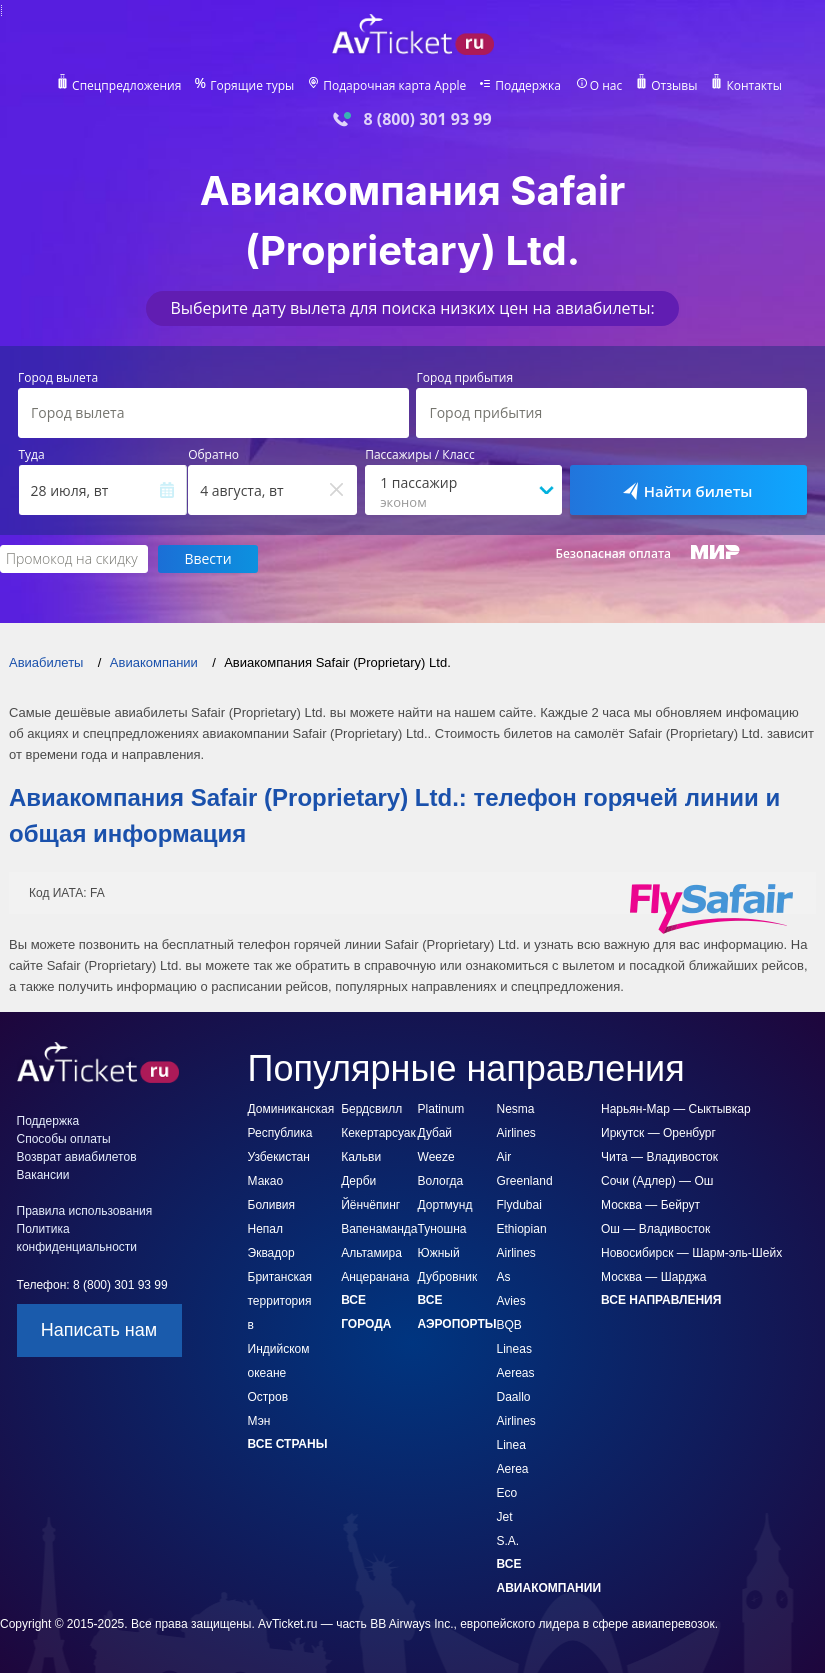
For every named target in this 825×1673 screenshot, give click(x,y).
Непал (266, 1229)
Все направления (661, 1300)
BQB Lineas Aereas (516, 1349)
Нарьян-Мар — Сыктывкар (676, 1109)
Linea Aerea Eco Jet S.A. (513, 1493)
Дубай (435, 1133)
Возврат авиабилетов (77, 1157)
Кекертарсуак (378, 1133)
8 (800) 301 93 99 (427, 119)
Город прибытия (464, 378)
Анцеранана (375, 1277)
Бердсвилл (371, 1109)
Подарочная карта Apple (394, 86)
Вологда (441, 1181)
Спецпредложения (126, 86)
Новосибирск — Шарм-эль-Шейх (691, 1253)
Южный (439, 1253)
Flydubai (519, 1205)
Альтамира (371, 1253)
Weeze (436, 1157)
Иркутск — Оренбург (658, 1133)
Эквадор (271, 1253)
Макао (266, 1181)
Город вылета (58, 378)
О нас (606, 86)
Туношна (442, 1229)
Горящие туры (252, 86)
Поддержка (528, 86)
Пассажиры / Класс (420, 455)
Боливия (272, 1205)
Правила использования (85, 1211)
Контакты (754, 86)
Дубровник (448, 1277)
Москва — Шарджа (653, 1277)
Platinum (441, 1109)
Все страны (288, 1444)
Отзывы (674, 86)
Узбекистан (279, 1157)
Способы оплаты (64, 1139)
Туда (32, 455)
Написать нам (99, 1330)
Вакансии (43, 1175)
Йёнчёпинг (370, 1205)
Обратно (213, 455)
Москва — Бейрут (650, 1205)
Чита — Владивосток (659, 1157)
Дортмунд (445, 1205)
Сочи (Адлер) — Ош (657, 1181)
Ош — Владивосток (655, 1229)
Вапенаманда (379, 1229)
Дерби (358, 1181)
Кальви (361, 1157)
